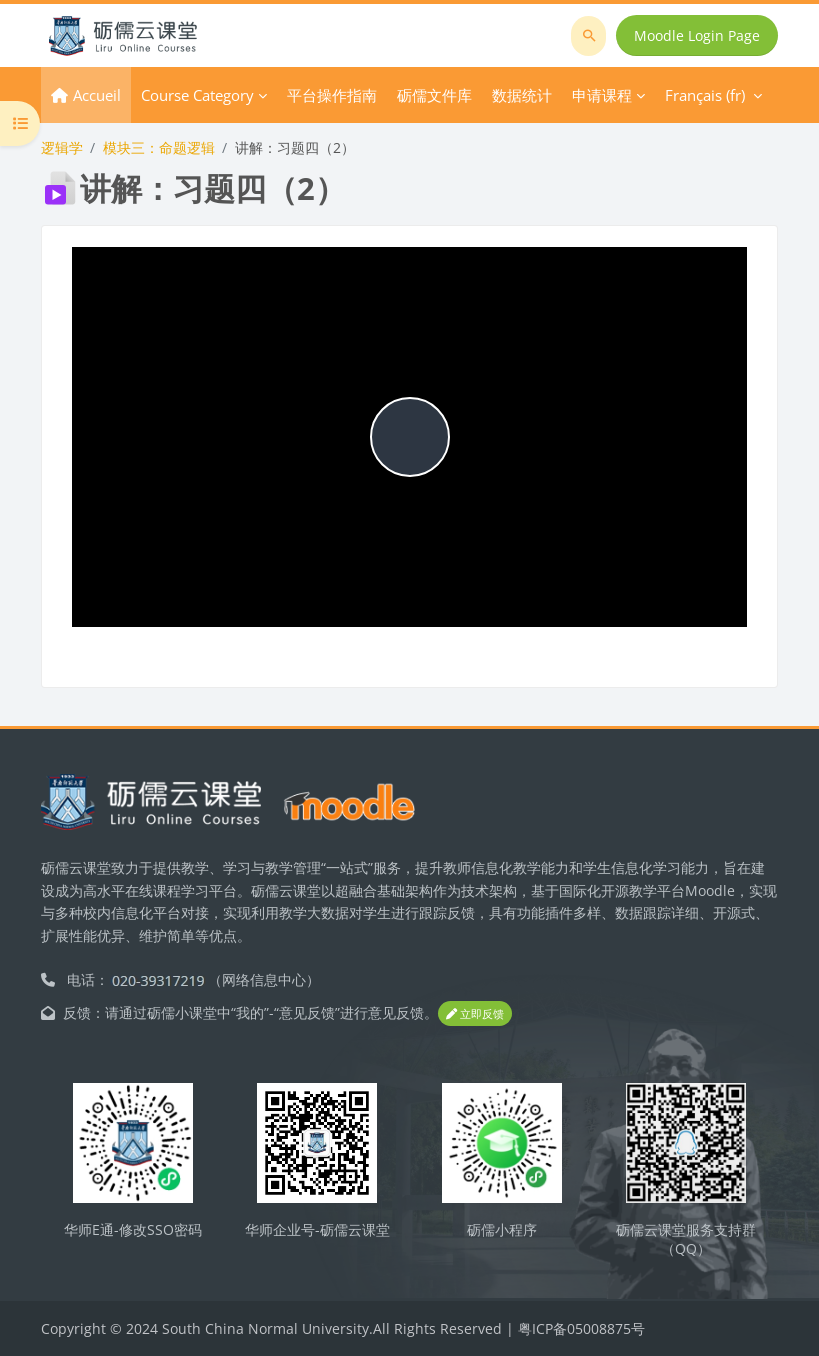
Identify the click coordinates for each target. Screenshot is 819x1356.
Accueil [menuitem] (97, 95)
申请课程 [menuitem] (602, 95)
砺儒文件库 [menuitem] (434, 95)
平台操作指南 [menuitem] (332, 95)
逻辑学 (62, 147)
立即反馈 (475, 1013)
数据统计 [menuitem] (522, 95)
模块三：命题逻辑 (159, 147)
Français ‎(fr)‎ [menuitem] (705, 95)
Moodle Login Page (697, 35)
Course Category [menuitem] (197, 95)
